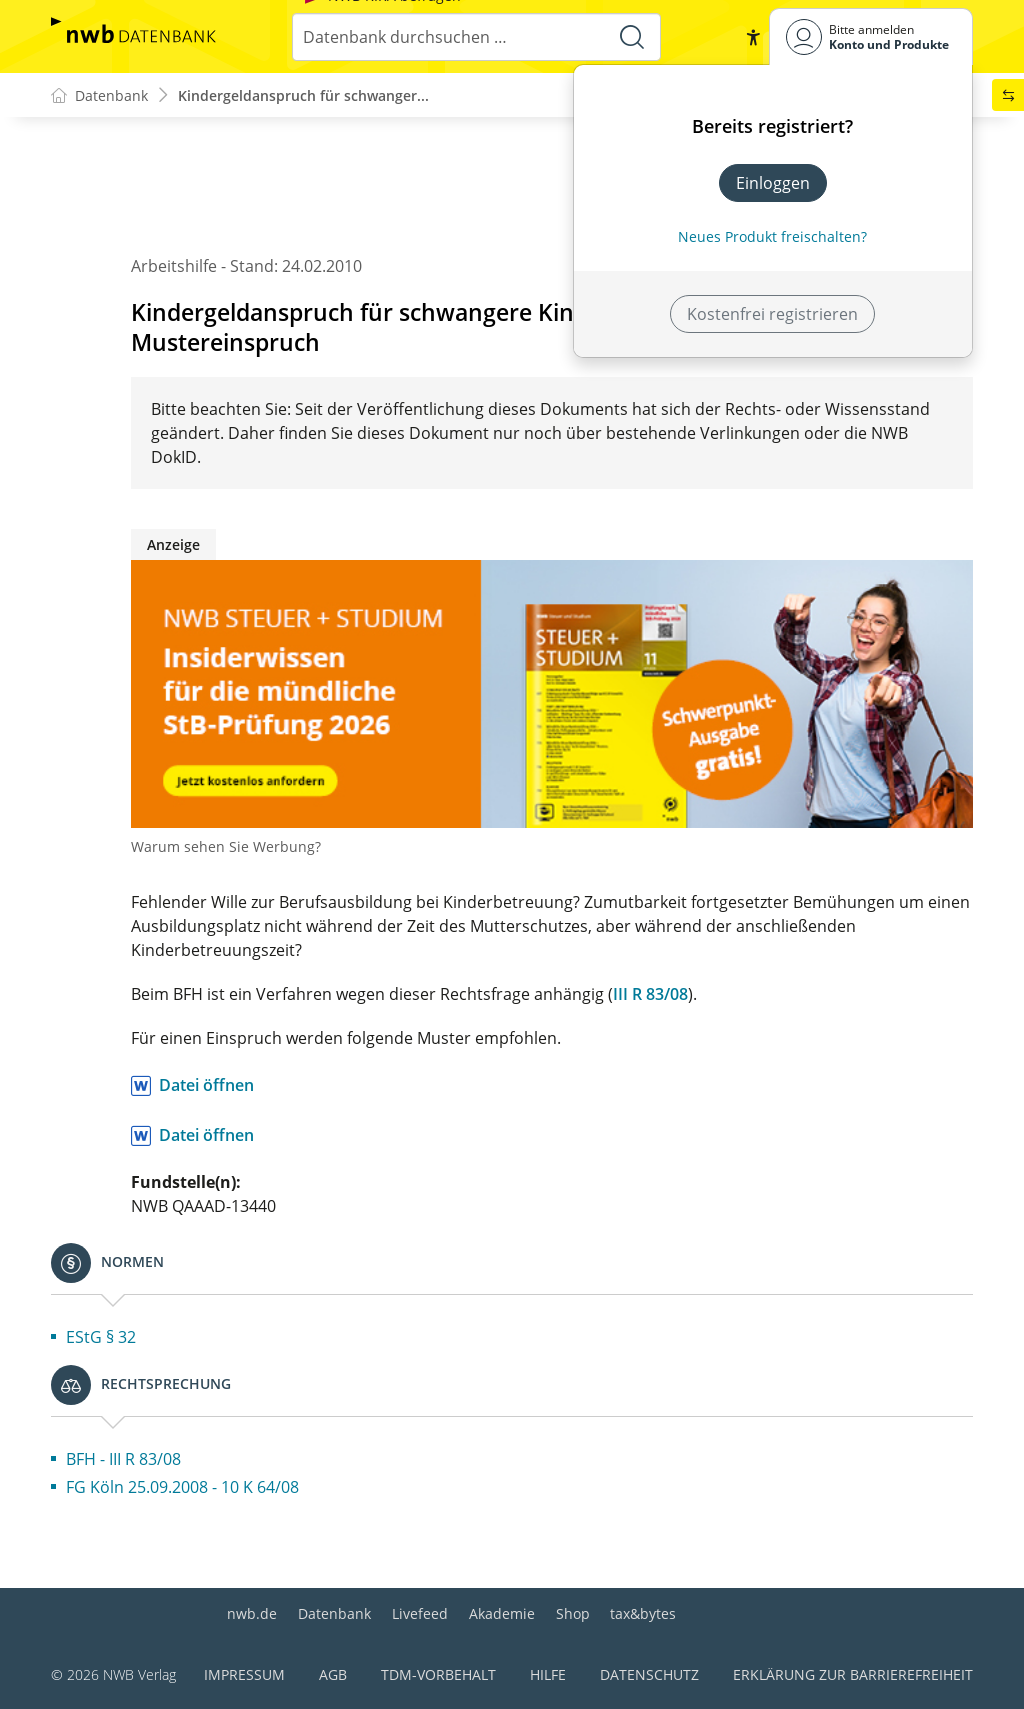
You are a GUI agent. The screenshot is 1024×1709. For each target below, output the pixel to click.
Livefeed (420, 1613)
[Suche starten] (632, 37)
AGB (333, 1674)
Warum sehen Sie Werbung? (226, 847)
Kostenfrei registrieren (772, 314)
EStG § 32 (101, 1338)
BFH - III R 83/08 (123, 1460)
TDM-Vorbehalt (438, 1674)
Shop (573, 1613)
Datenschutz (649, 1674)
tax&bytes (643, 1613)
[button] (753, 37)
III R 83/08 (650, 995)
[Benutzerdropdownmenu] (871, 36)
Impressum (244, 1674)
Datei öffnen (206, 1086)
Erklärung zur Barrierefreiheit (853, 1674)
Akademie (502, 1613)
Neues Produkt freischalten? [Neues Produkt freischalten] (772, 236)
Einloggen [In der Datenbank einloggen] (773, 183)
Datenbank (334, 1613)
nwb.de (252, 1613)
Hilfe (548, 1674)
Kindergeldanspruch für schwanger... (303, 95)
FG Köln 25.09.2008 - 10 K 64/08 (182, 1488)
